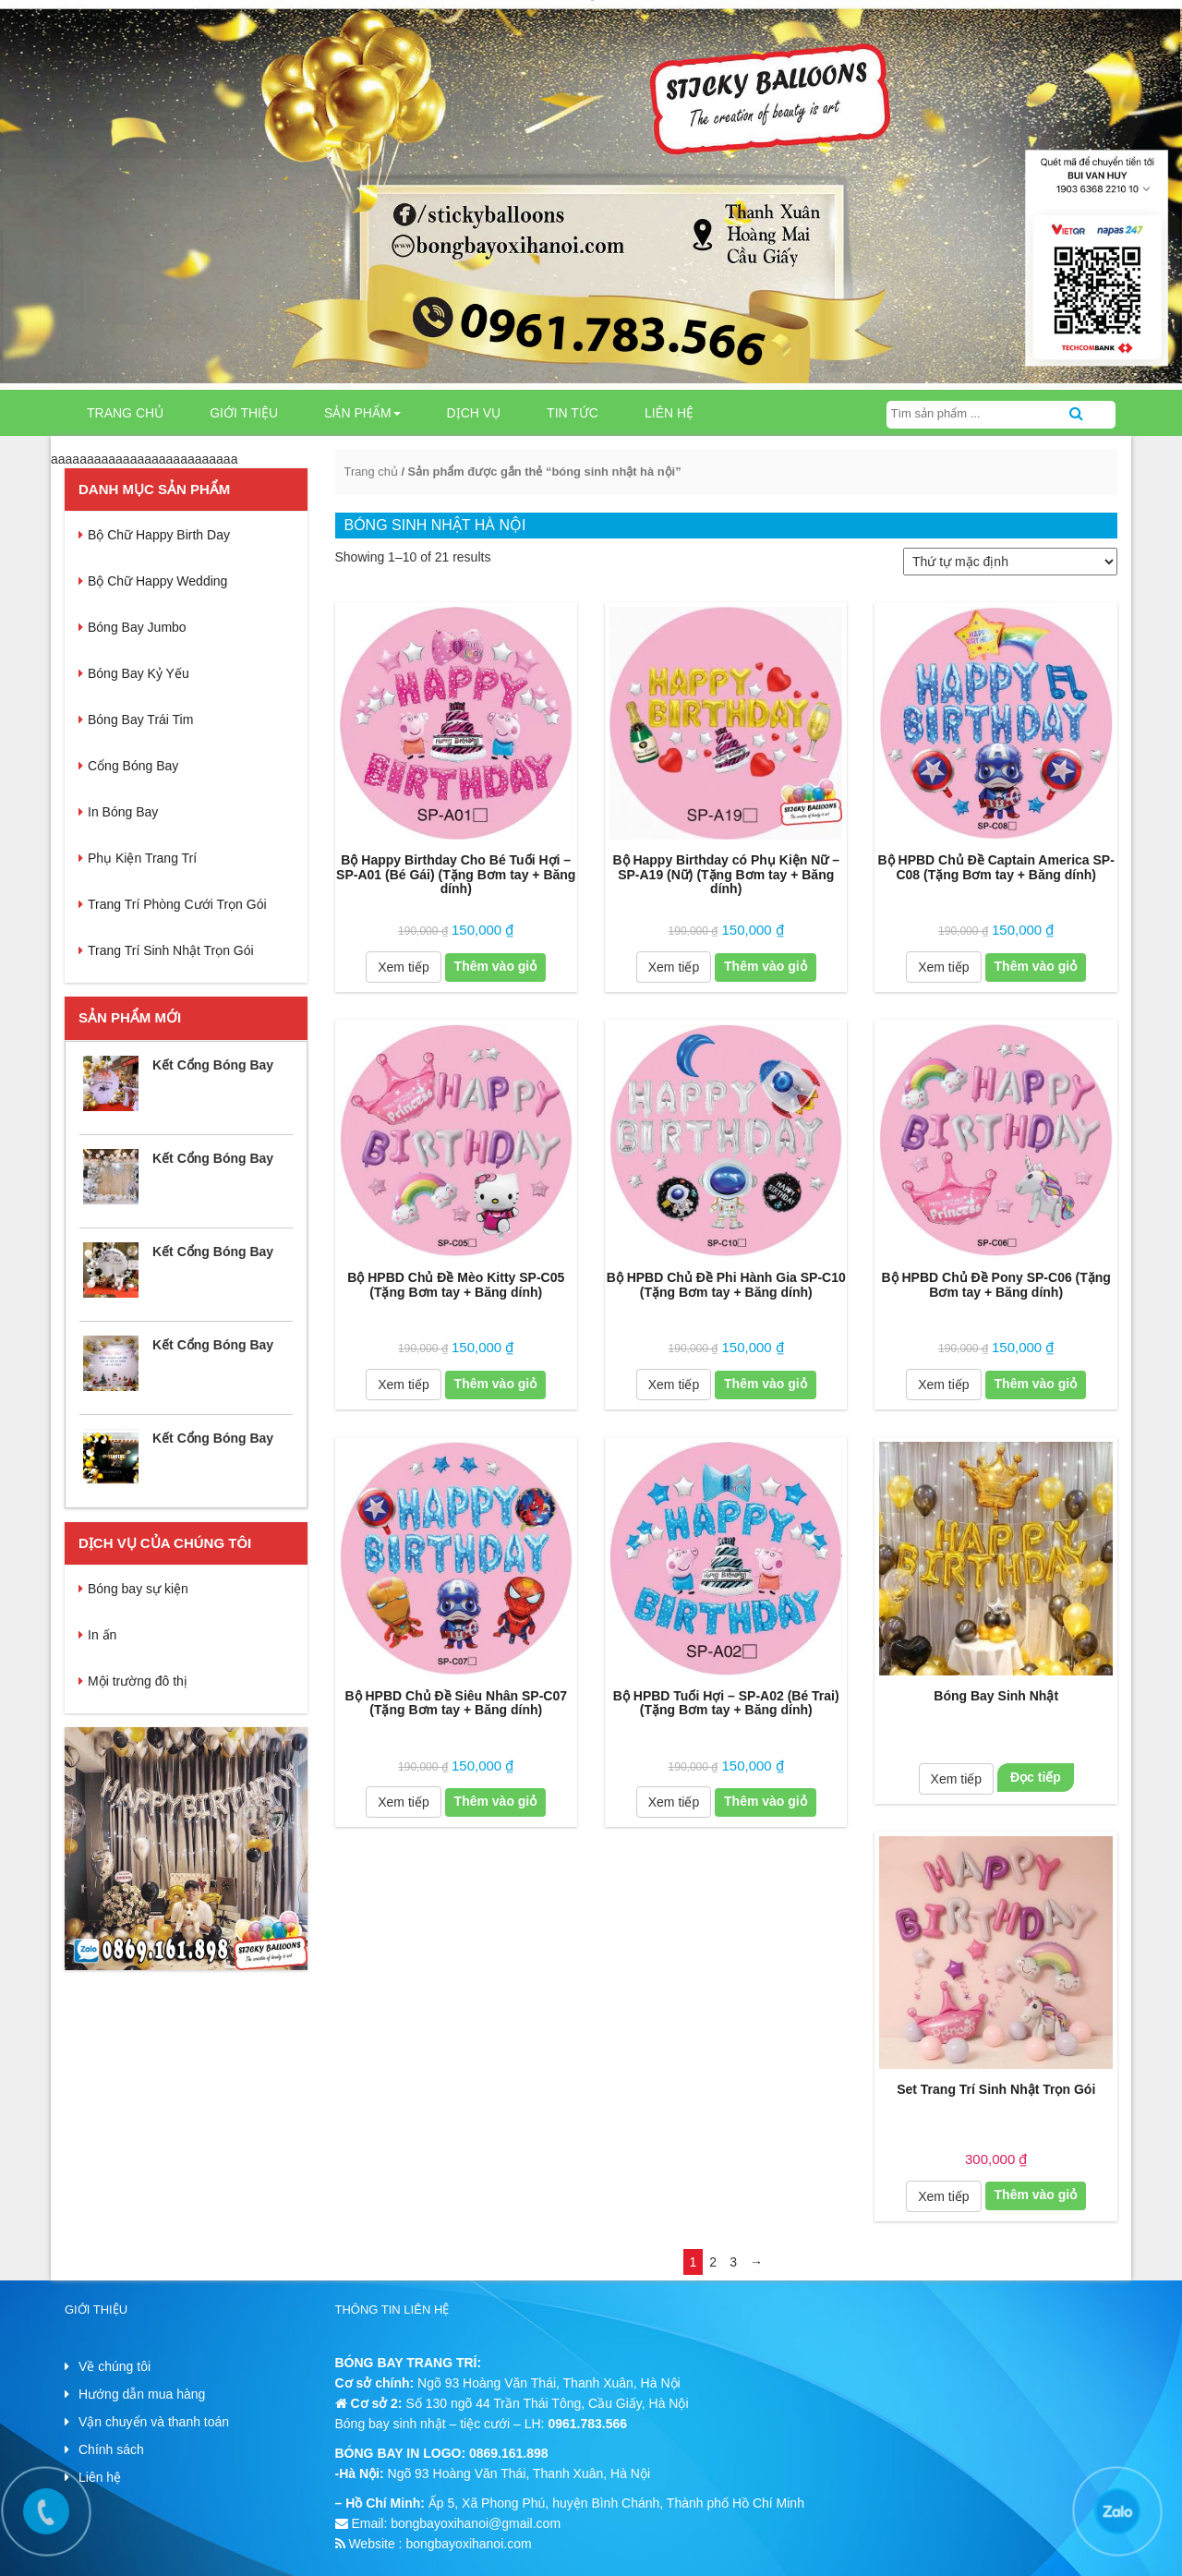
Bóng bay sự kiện (138, 1588)
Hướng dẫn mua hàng (141, 2394)
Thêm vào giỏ (495, 966)
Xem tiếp (403, 967)
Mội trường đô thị (137, 1681)
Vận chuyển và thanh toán (153, 2421)
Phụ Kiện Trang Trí (142, 858)
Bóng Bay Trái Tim (140, 719)
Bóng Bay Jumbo (137, 627)
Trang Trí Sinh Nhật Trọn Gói (171, 950)
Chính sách (111, 2449)
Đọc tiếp (1035, 1777)
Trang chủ (125, 412)
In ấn (102, 1634)
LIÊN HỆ (669, 412)
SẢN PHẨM (362, 412)
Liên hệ (99, 2477)
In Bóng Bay (123, 811)
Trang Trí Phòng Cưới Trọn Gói (177, 904)
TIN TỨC (572, 412)
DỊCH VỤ (474, 412)
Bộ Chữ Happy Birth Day (159, 534)
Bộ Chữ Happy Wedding (157, 581)
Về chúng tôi (114, 2366)
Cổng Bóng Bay (133, 765)
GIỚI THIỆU (244, 412)
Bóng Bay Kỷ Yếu (138, 673)
